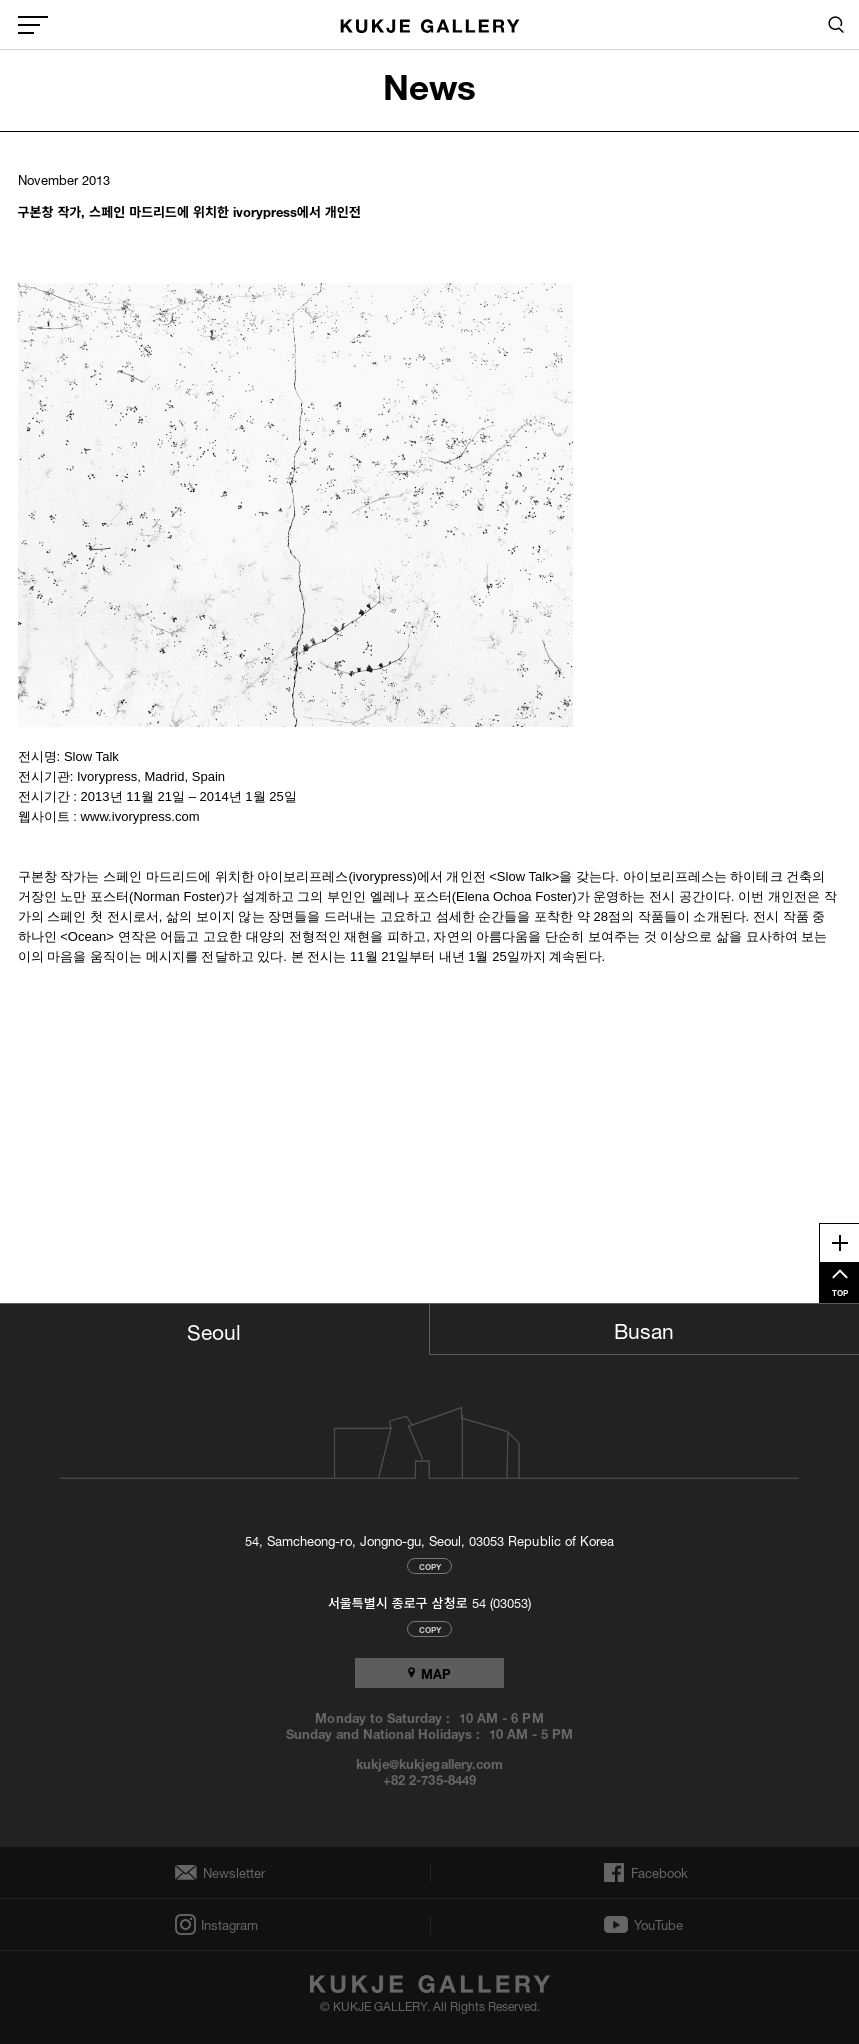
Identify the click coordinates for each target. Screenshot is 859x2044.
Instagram (228, 1924)
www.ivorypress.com (140, 816)
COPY (430, 1565)
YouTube (658, 1925)
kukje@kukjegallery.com (429, 1763)
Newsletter (229, 1872)
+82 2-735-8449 (429, 1779)
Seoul (214, 1329)
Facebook (657, 1873)
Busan (644, 1328)
